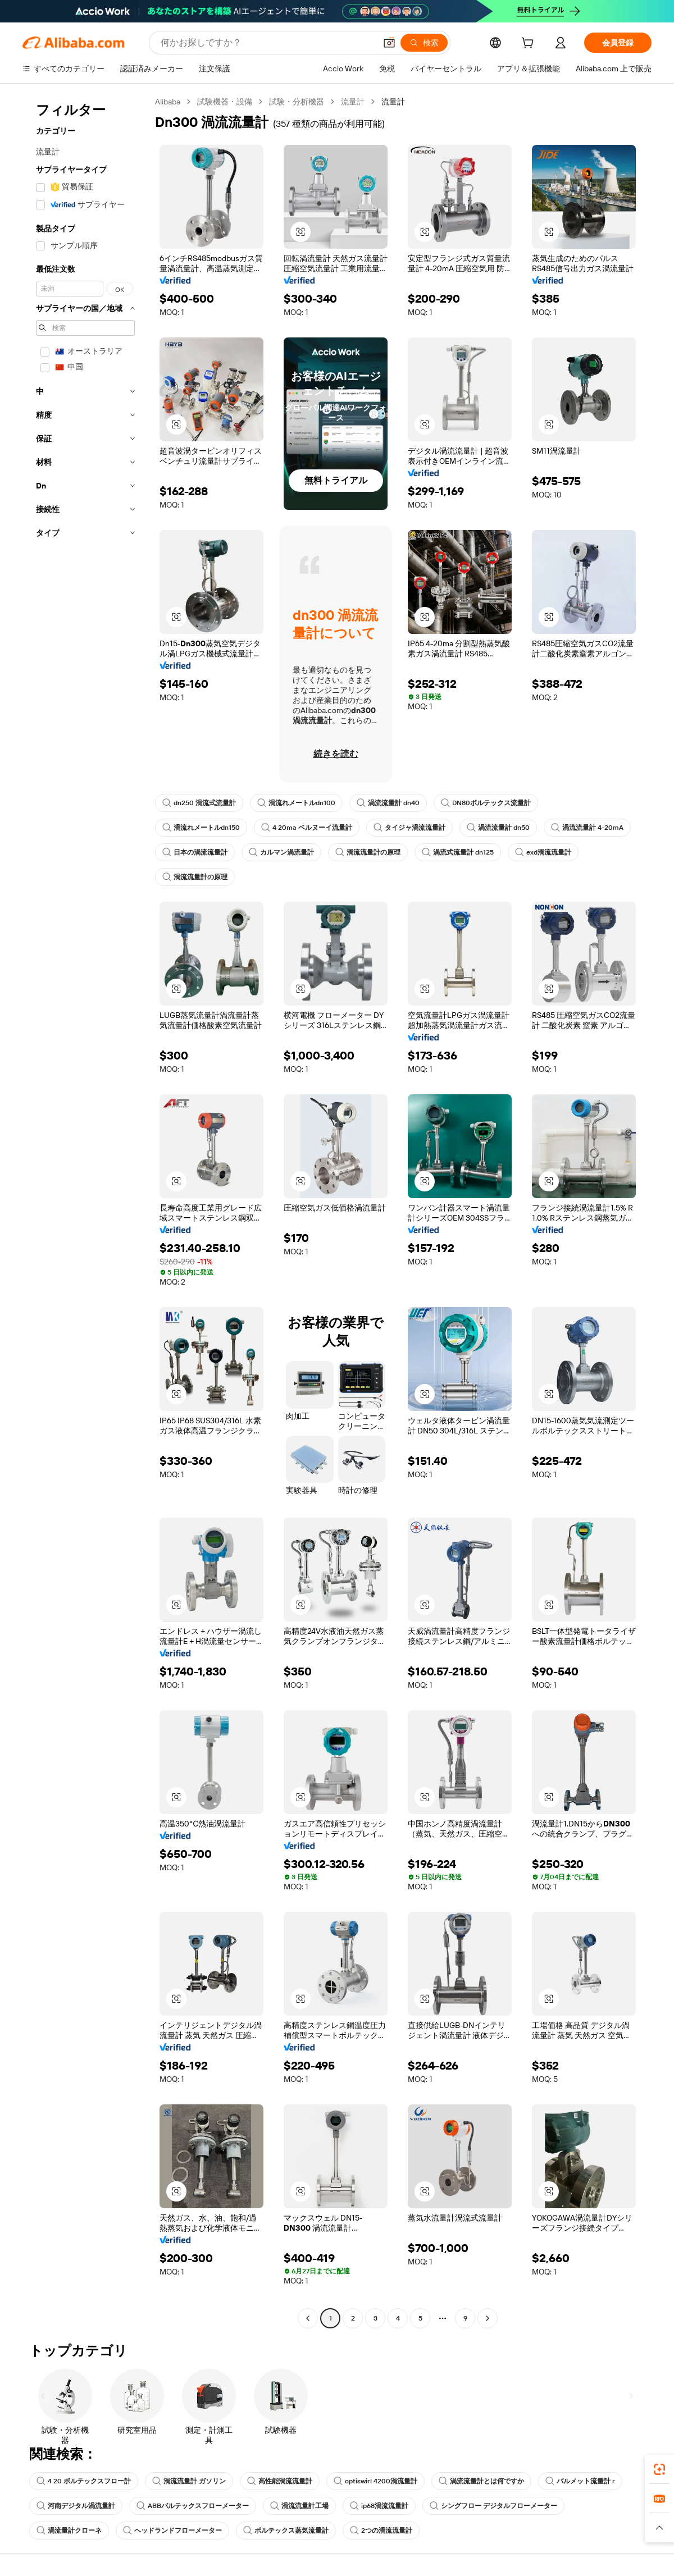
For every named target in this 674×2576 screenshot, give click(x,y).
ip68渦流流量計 (379, 2505)
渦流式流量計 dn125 (458, 852)
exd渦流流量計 (543, 852)
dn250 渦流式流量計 (199, 802)
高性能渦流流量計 (279, 2481)
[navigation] (85, 1211)
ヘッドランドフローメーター (172, 2530)
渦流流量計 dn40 (388, 802)
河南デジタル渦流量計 (76, 2505)
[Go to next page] (487, 2318)
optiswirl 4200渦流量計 (375, 2481)
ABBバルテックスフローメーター (192, 2505)
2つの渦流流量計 (381, 2530)
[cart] (529, 44)
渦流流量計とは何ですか (481, 2481)
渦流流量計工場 (299, 2505)
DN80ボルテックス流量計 (486, 802)
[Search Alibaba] (267, 42)
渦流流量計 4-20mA (587, 827)
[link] (659, 2469)
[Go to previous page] (308, 2318)
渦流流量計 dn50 (498, 827)
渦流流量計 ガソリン (189, 2481)
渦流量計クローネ (69, 2530)
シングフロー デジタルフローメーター (493, 2505)
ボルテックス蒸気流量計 (286, 2530)
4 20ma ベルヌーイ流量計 (306, 827)
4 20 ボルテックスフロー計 (84, 2481)
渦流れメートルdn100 (296, 802)
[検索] (424, 43)
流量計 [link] (393, 101)
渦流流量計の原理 (367, 852)
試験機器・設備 (224, 101)
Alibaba (167, 101)
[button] (389, 42)
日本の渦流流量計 (194, 852)
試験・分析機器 (296, 101)
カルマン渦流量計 (281, 852)
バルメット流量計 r (580, 2481)
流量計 (353, 101)
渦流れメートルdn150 (201, 827)
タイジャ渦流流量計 (409, 827)
